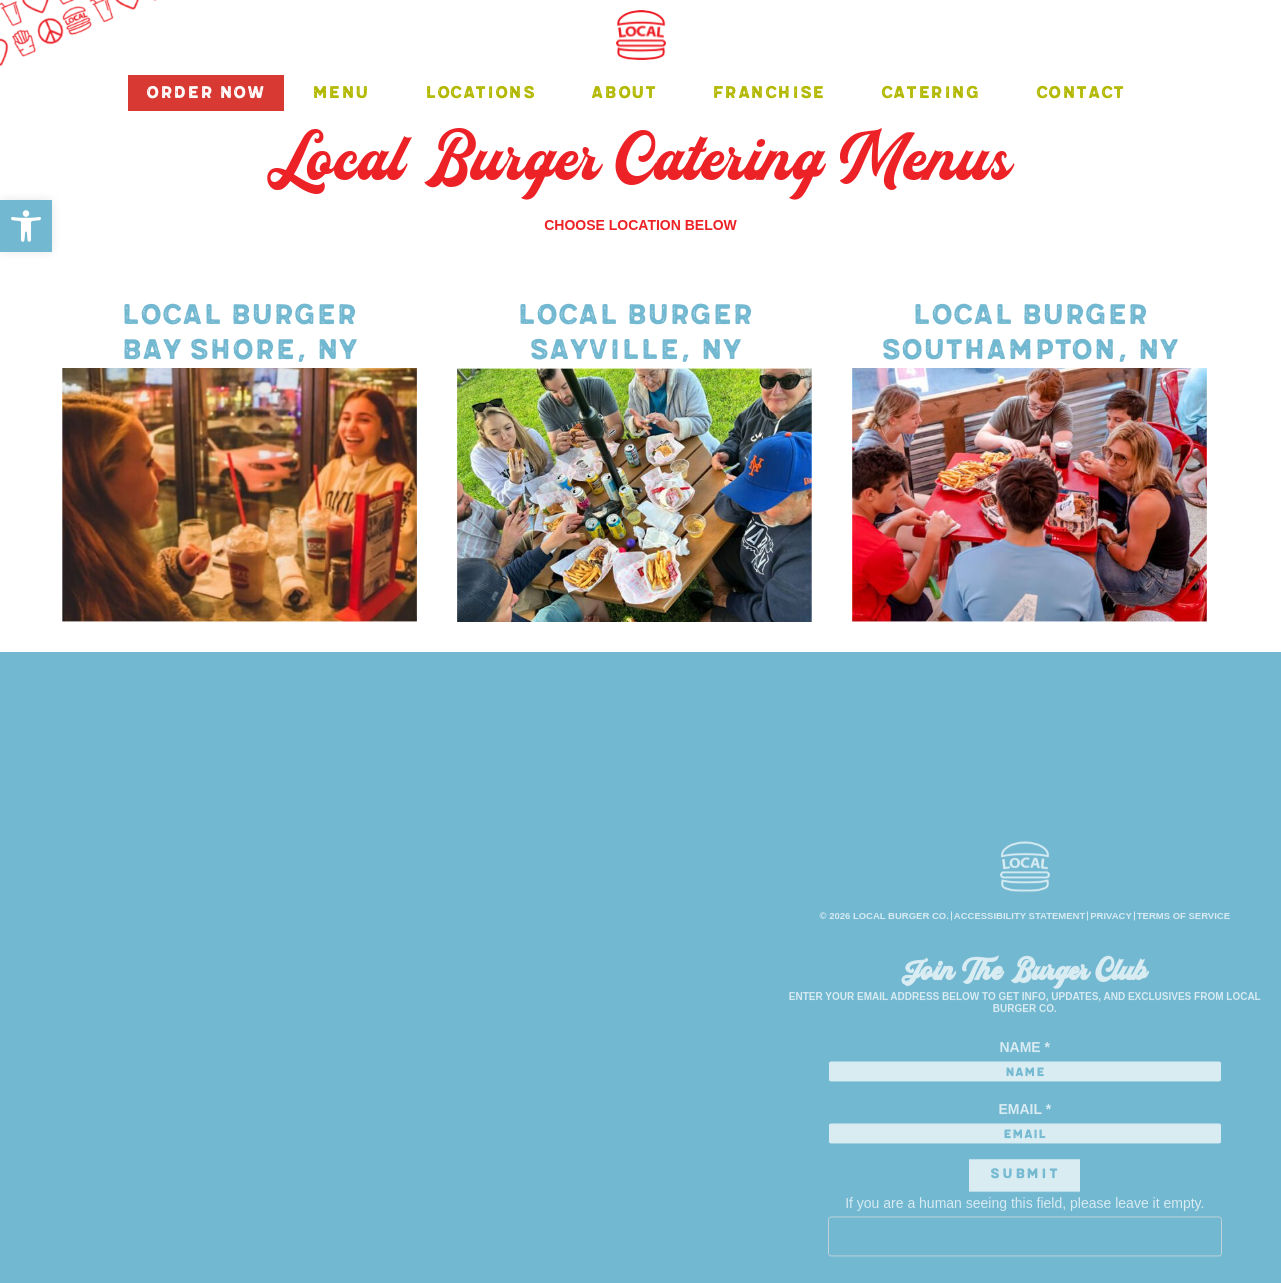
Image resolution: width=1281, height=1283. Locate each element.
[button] (26, 226)
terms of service (1183, 974)
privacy (1111, 974)
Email (1024, 1169)
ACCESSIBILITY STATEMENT (1019, 974)
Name (1024, 1106)
